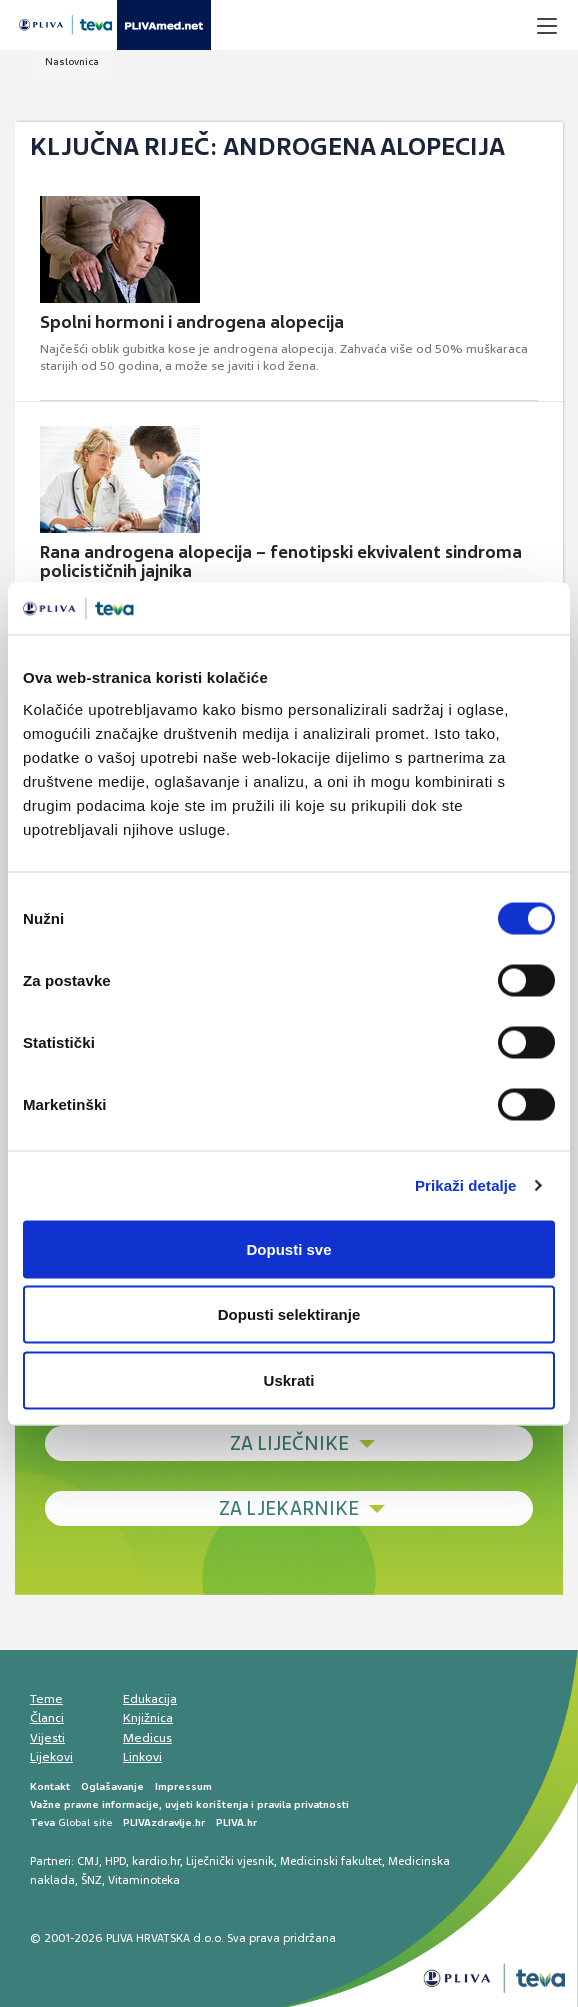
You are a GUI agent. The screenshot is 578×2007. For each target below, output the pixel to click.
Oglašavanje (112, 1786)
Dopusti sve (288, 1248)
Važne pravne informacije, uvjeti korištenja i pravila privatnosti (189, 1804)
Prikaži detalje (466, 1185)
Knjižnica (148, 1718)
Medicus (147, 1738)
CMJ (88, 1861)
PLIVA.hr (236, 1822)
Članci (47, 1718)
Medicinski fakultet (331, 1861)
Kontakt (50, 1786)
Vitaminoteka (144, 1880)
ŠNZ (91, 1880)
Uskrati (289, 1379)
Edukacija (150, 1699)
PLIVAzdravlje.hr (164, 1822)
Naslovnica (72, 61)
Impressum (183, 1786)
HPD (115, 1861)
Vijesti (47, 1738)
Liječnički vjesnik (230, 1861)
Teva (42, 1822)
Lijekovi (51, 1757)
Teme (46, 1699)
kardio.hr (156, 1861)
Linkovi (142, 1757)
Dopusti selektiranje (289, 1314)
